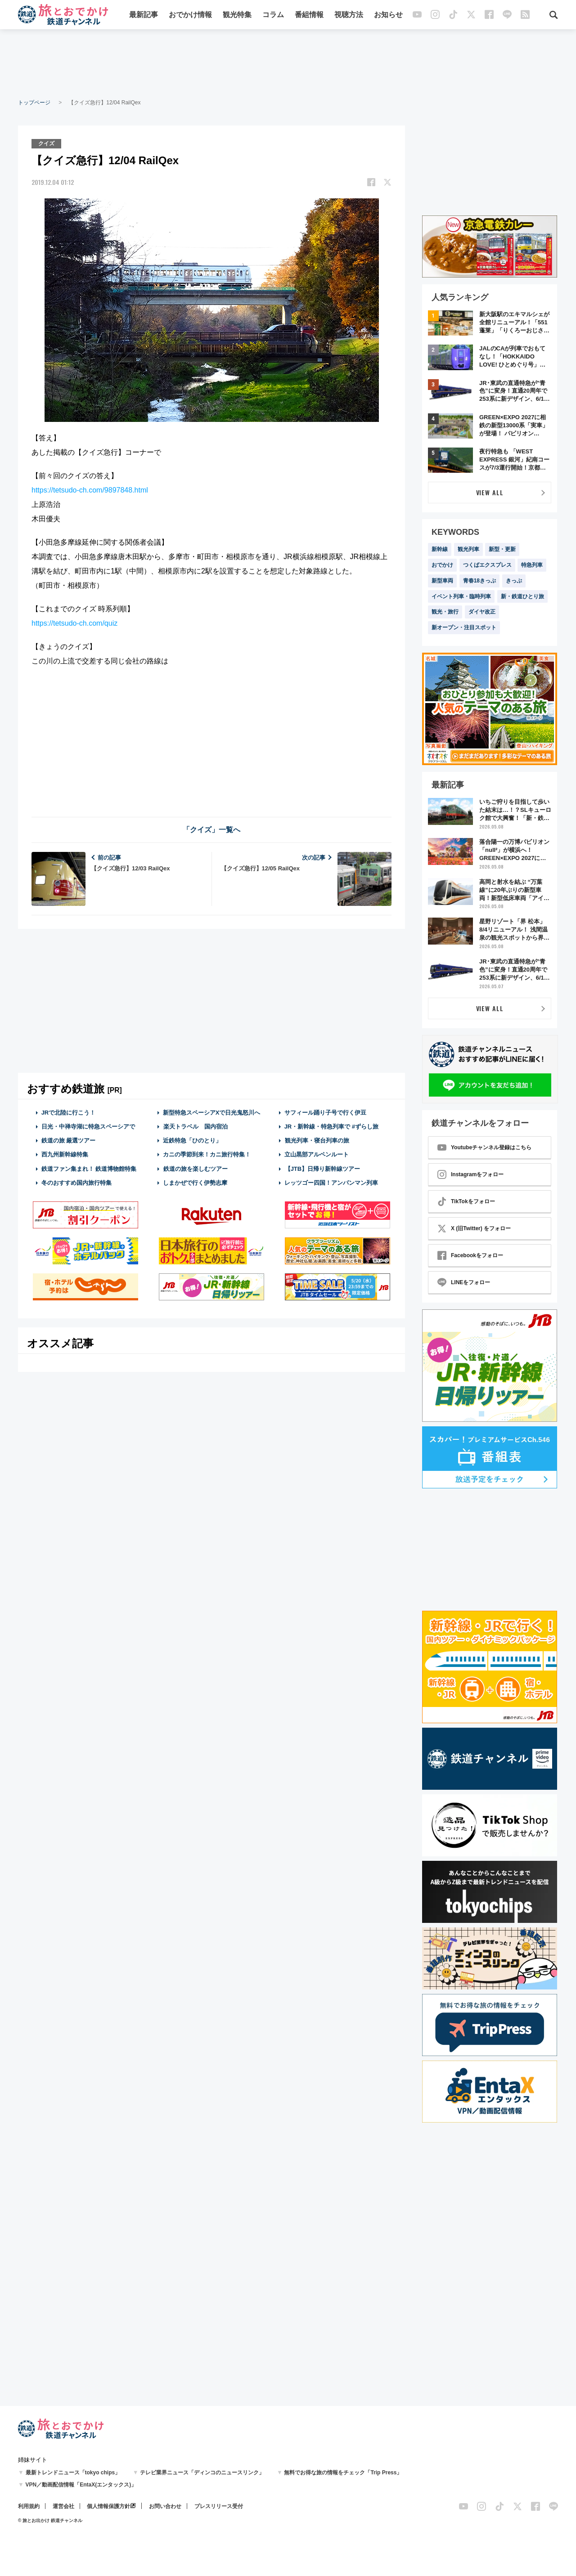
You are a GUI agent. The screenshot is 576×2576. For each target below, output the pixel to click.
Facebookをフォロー (470, 1255)
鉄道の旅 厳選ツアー (68, 1140)
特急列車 (532, 565)
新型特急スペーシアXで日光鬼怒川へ (212, 1112)
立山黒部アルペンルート (316, 1154)
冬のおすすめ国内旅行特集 (76, 1182)
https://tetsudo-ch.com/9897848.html (90, 490)
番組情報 (309, 14)
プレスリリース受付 (218, 2506)
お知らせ (388, 14)
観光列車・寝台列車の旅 (316, 1140)
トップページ (34, 102)
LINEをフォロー (463, 1282)
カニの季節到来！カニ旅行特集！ (207, 1154)
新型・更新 (502, 549)
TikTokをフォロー (466, 1201)
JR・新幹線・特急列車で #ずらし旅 (331, 1126)
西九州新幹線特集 (64, 1154)
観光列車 (468, 549)
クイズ (46, 143)
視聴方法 (348, 14)
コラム (273, 14)
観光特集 (237, 14)
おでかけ (442, 565)
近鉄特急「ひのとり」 (192, 1140)
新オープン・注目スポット (464, 627)
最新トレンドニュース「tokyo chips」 (73, 2472)
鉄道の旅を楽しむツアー (195, 1168)
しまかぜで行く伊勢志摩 (195, 1182)
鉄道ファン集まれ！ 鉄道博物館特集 (89, 1168)
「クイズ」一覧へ (211, 829)
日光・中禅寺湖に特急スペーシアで (88, 1126)
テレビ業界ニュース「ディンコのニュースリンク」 (202, 2472)
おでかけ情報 (190, 14)
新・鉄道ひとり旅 (522, 596)
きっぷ (514, 581)
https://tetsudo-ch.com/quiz (74, 623)
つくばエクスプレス (487, 565)
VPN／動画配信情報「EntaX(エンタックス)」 (81, 2485)
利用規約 (29, 2506)
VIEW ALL (490, 492)
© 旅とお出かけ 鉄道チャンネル (50, 2520)
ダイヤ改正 (481, 612)
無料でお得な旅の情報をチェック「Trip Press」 (343, 2472)
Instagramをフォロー (470, 1174)
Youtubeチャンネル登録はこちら (484, 1147)
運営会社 (63, 2506)
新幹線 (440, 549)
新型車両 (442, 581)
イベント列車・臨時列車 (461, 596)
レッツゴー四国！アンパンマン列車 (331, 1182)
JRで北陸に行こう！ (68, 1112)
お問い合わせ (165, 2506)
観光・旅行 (445, 612)
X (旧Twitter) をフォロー (474, 1228)
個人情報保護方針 (108, 2506)
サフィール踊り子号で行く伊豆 (325, 1112)
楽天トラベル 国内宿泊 (195, 1126)
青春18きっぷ (479, 581)
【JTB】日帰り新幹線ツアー (322, 1168)
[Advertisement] (288, 63)
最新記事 (143, 14)
